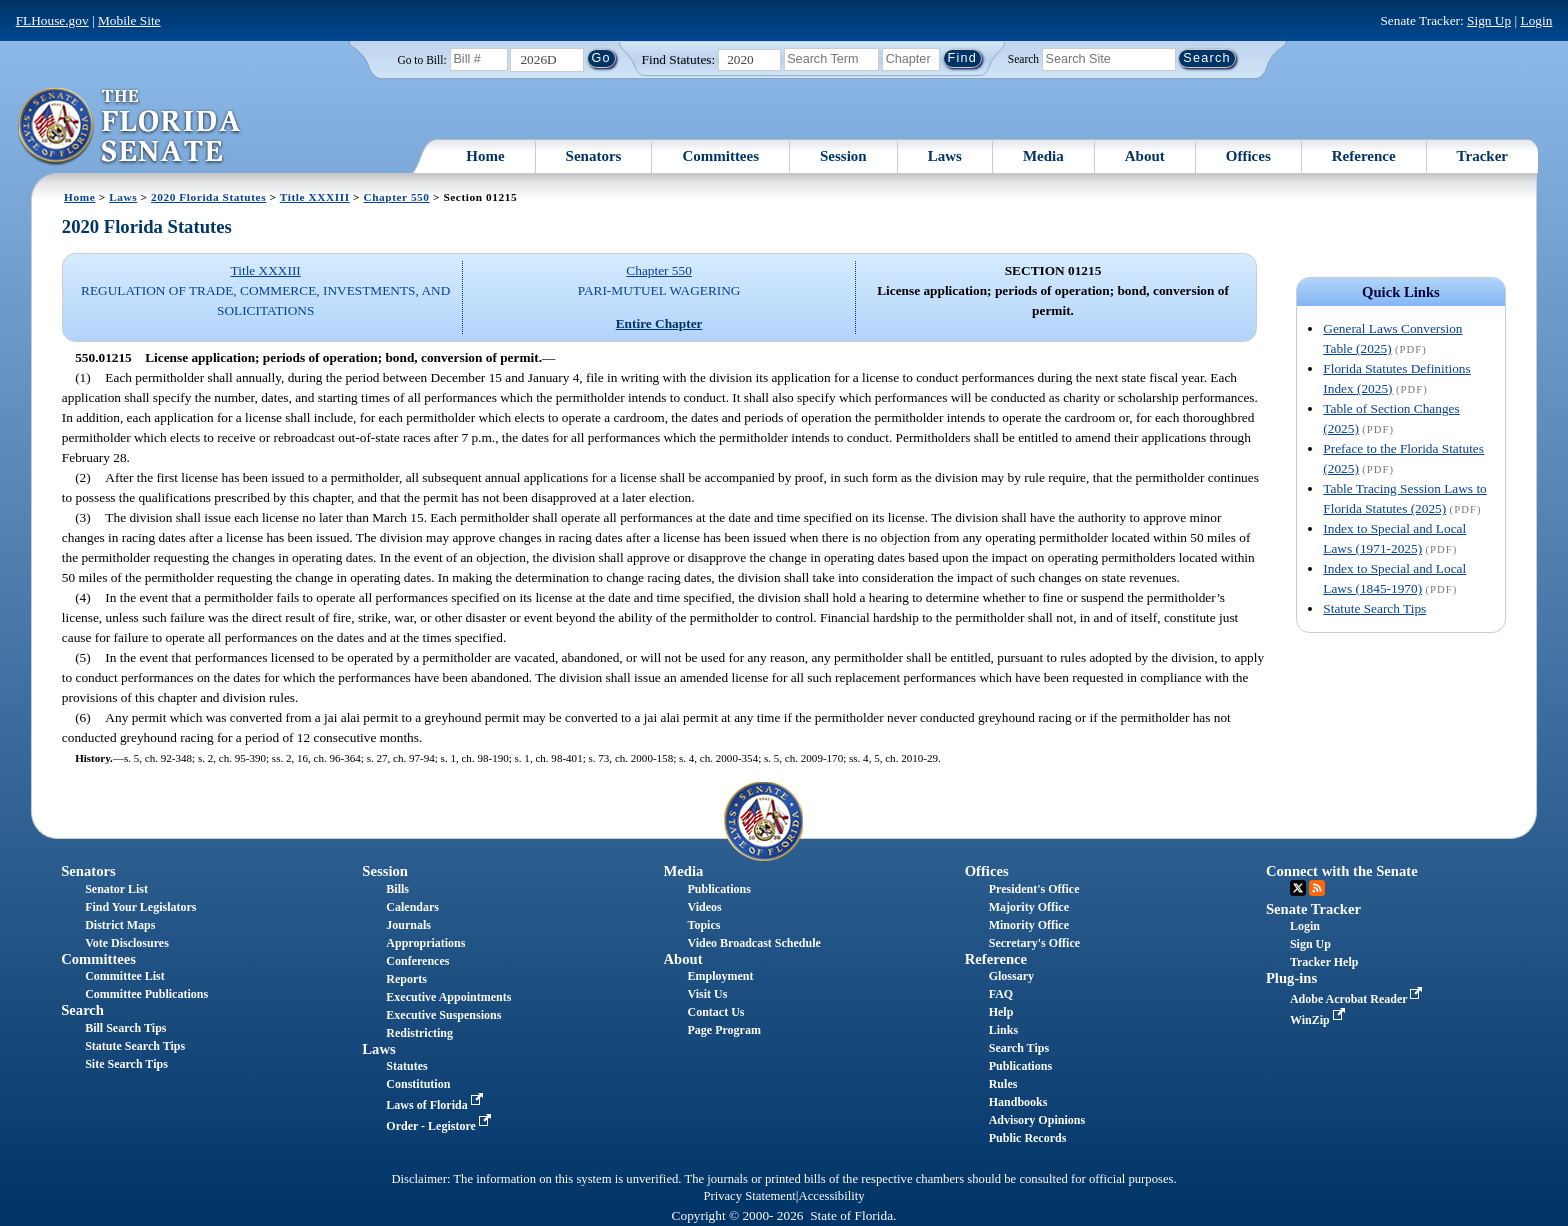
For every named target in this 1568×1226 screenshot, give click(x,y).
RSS (1317, 888)
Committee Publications (146, 994)
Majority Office (1029, 907)
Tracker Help (1324, 962)
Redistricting (419, 1033)
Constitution (418, 1084)
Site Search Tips (126, 1064)
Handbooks (1018, 1102)
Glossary (1011, 976)
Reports (406, 979)
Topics (704, 925)
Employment (721, 976)
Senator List (116, 889)
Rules (1003, 1084)
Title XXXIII (315, 197)
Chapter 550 (396, 197)
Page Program (724, 1030)
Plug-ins (1291, 978)
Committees (720, 156)
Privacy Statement (749, 1196)
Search (1023, 58)
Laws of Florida (436, 1105)
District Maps (120, 925)
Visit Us (708, 994)
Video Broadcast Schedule (754, 943)
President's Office (1034, 889)
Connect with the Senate (1342, 871)
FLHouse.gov (52, 20)
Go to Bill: (421, 60)
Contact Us (716, 1012)
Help (1001, 1012)
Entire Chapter (659, 323)
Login (1536, 20)
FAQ (1001, 994)
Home (485, 156)
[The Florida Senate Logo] (130, 127)
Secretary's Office (1034, 943)
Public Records (1028, 1138)
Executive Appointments (448, 997)
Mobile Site (129, 20)
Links (1003, 1030)
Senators (594, 156)
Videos (705, 907)
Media (1043, 156)
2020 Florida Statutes (208, 197)
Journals (408, 925)
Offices (1248, 156)
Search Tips (1019, 1048)
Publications (719, 889)
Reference (1364, 156)
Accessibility (832, 1196)
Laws (945, 156)
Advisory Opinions (1037, 1120)
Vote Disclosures (127, 943)
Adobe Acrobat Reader (1358, 999)
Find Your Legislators (140, 907)
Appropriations (425, 943)
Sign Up (1489, 20)
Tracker (1482, 156)
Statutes (406, 1066)
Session (843, 156)
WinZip (1319, 1020)
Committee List (125, 976)
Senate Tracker (1313, 909)
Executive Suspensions (443, 1015)
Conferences (417, 961)
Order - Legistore (440, 1126)
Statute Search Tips (1374, 608)
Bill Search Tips (125, 1028)
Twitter (1298, 888)
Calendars (412, 907)
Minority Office (1029, 925)
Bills (397, 889)
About (1145, 156)
